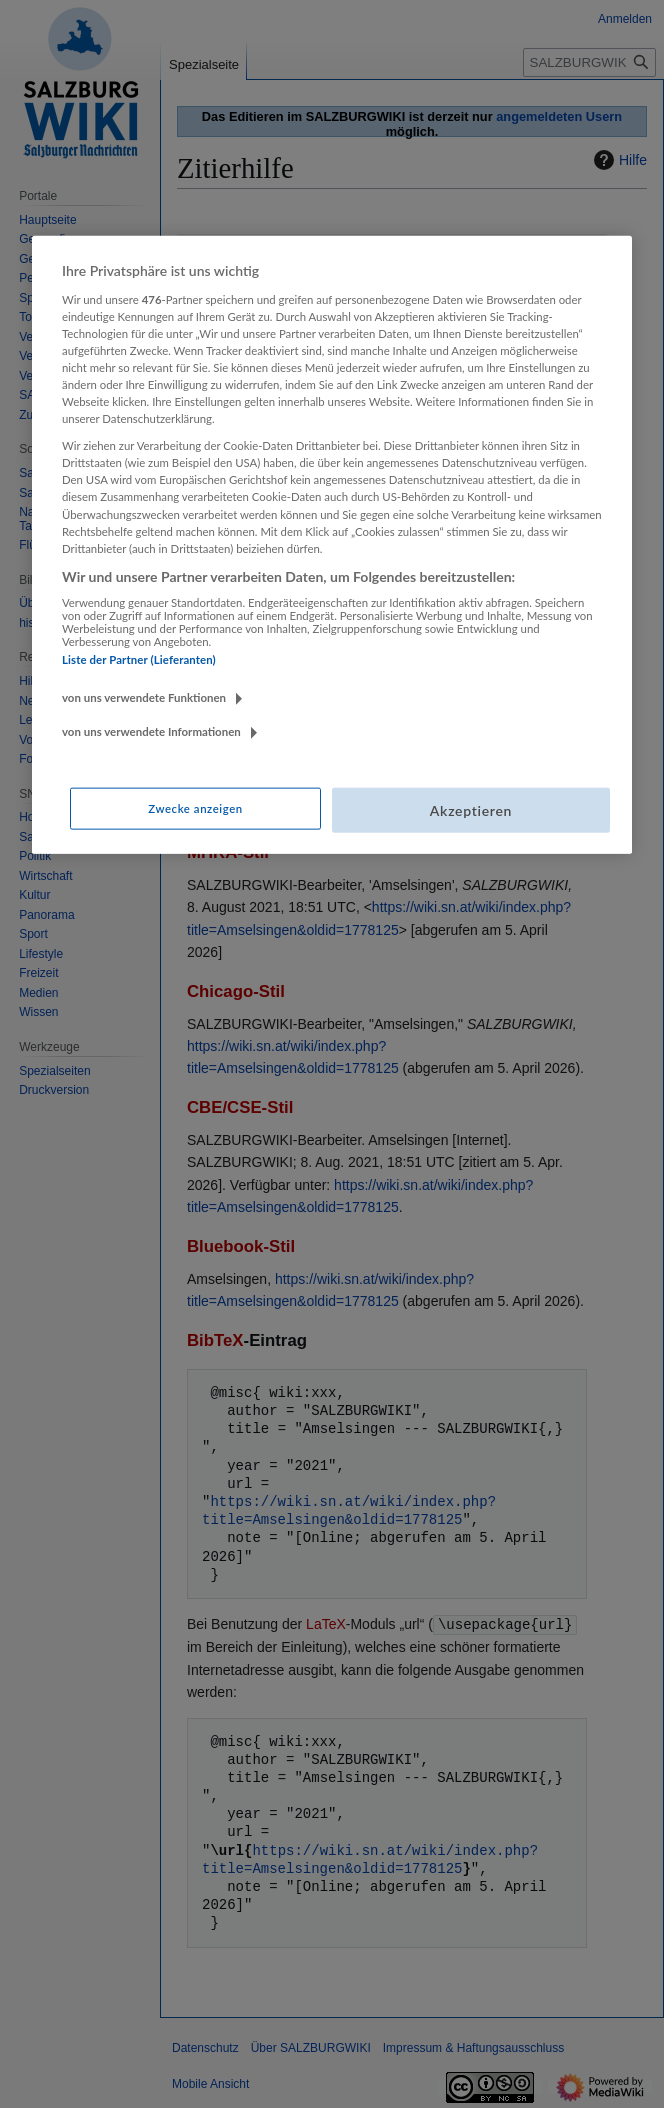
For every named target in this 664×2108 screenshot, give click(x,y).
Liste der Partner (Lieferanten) (139, 659)
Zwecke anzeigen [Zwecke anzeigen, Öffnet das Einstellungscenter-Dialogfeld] (195, 807)
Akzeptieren (471, 809)
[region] (332, 545)
